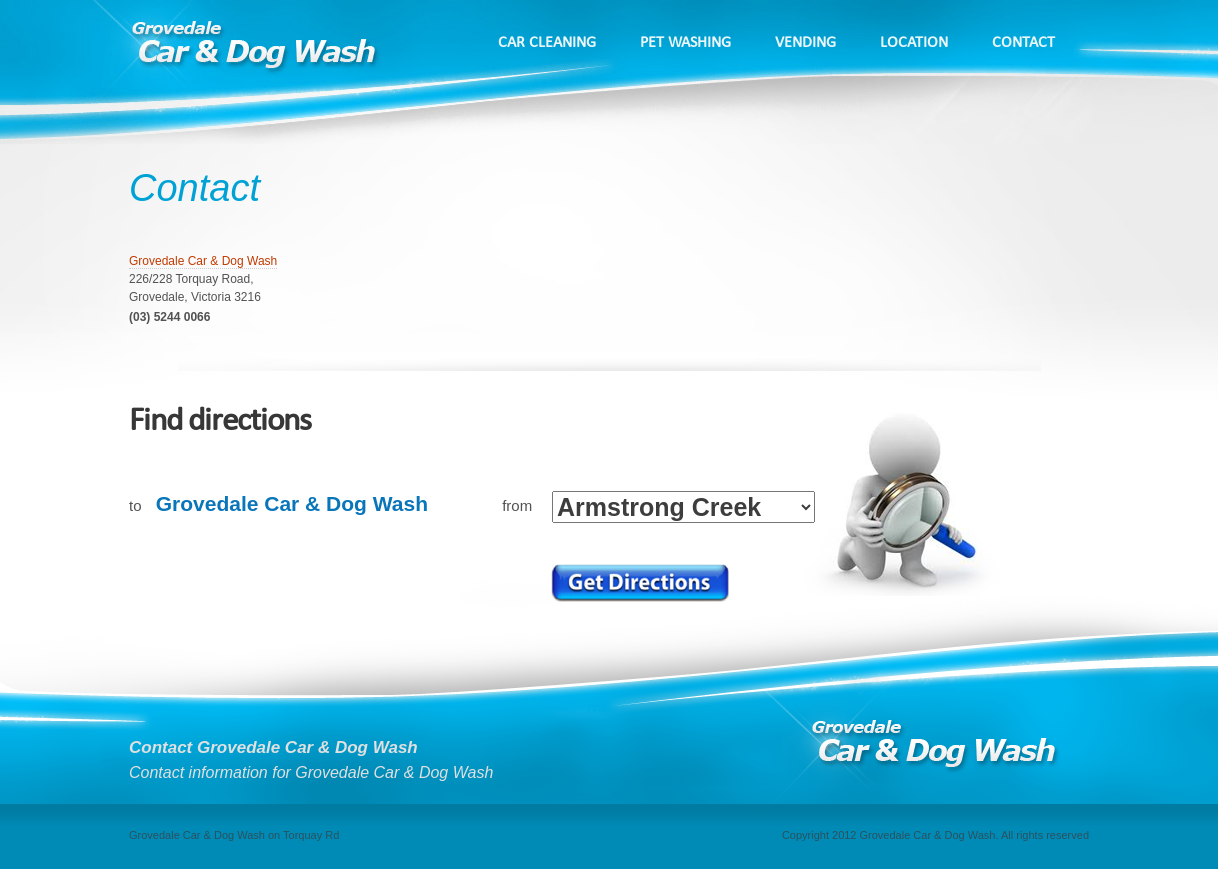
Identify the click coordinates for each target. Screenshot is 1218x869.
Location (914, 43)
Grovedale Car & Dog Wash (203, 261)
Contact (1023, 43)
